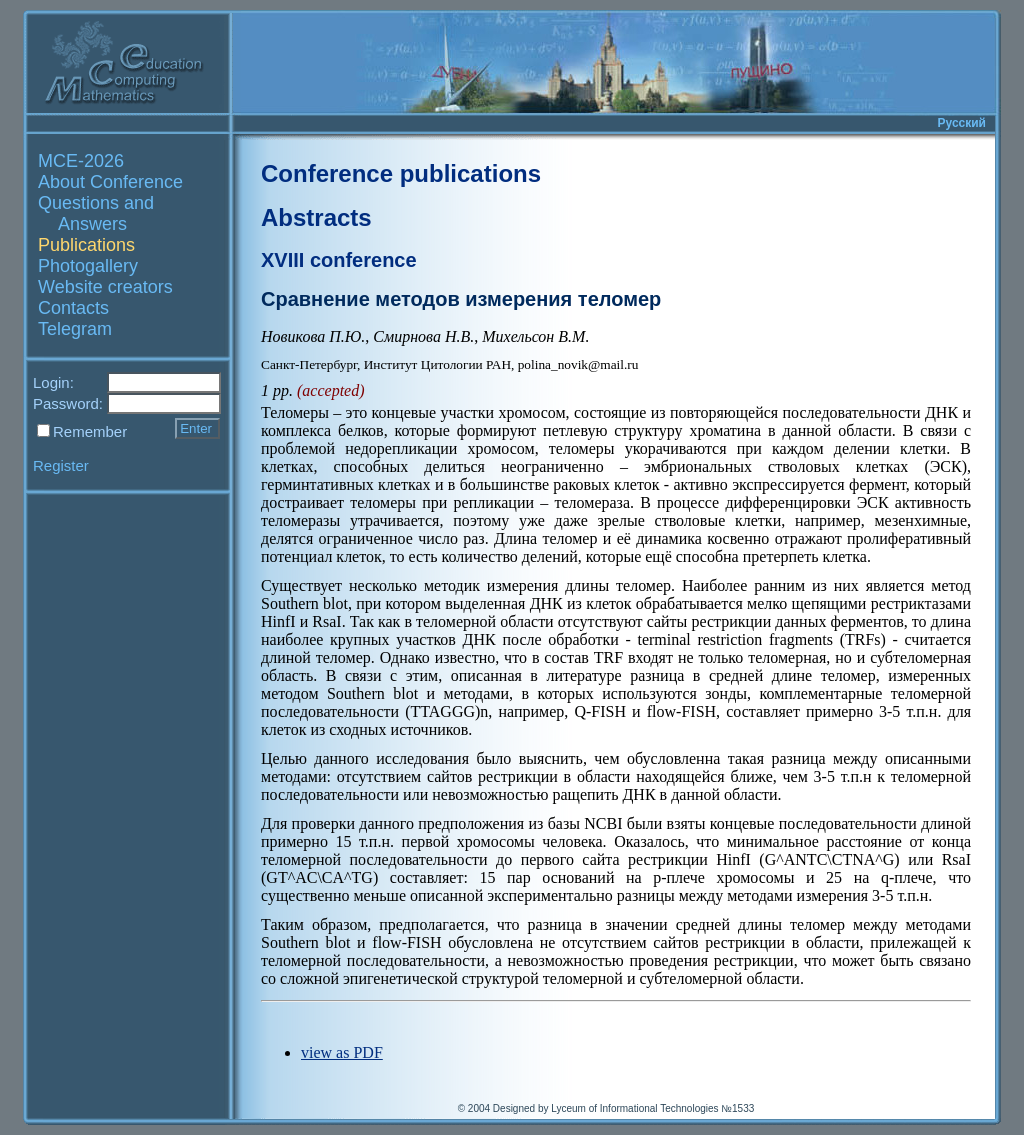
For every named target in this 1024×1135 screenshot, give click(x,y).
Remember (90, 431)
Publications (86, 245)
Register (61, 465)
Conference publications (401, 173)
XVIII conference (339, 260)
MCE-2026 (81, 161)
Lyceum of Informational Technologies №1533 (652, 1108)
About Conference (110, 182)
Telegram (75, 329)
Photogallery (88, 266)
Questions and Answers (96, 213)
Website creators (105, 287)
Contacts (73, 308)
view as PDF (342, 1052)
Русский (962, 123)
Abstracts (316, 217)
